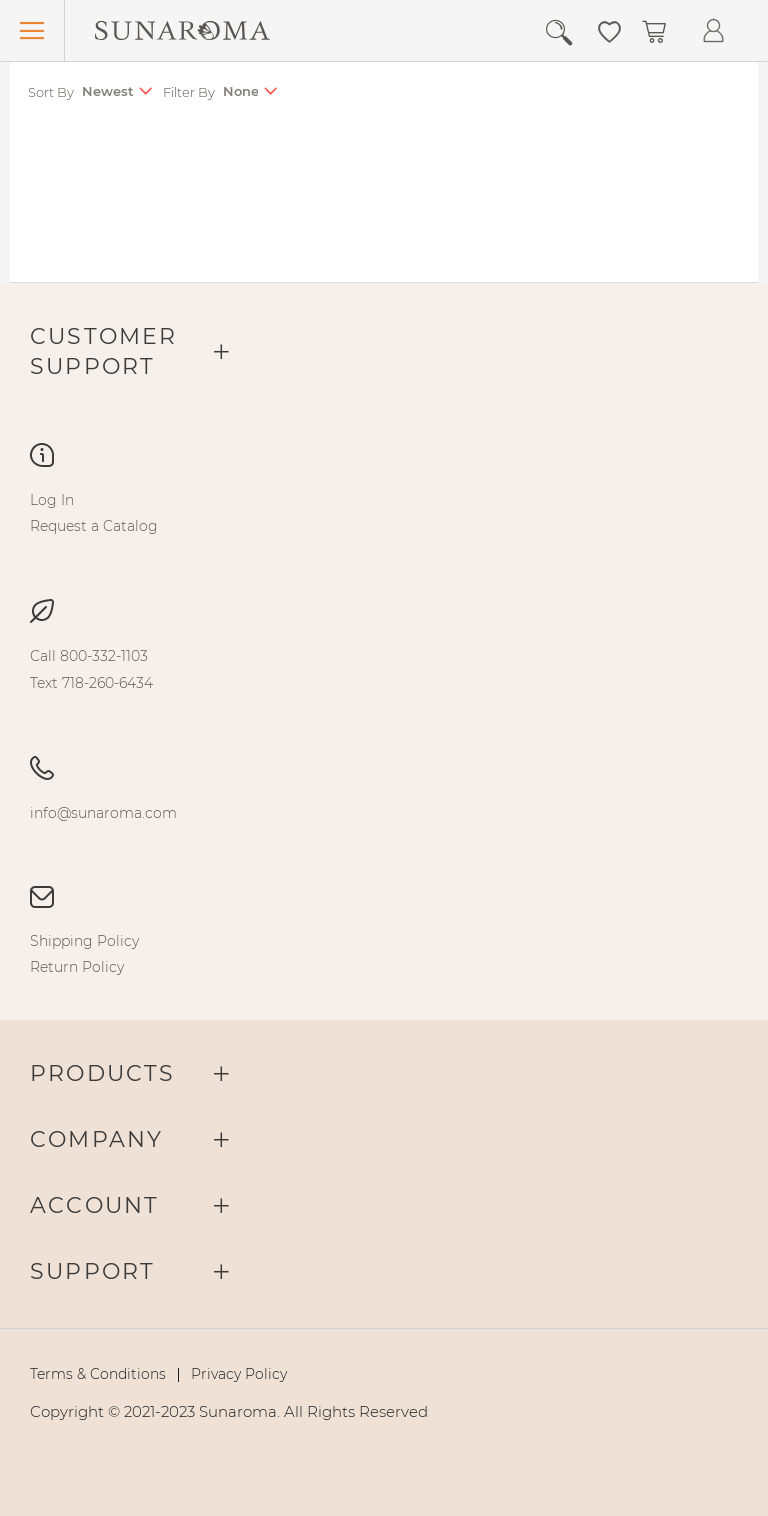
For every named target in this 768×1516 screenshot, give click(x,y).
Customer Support (104, 351)
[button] (609, 30)
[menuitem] (52, 500)
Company (96, 1139)
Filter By (189, 92)
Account (94, 1205)
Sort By (51, 92)
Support (92, 1271)
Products (103, 1073)
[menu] (384, 513)
